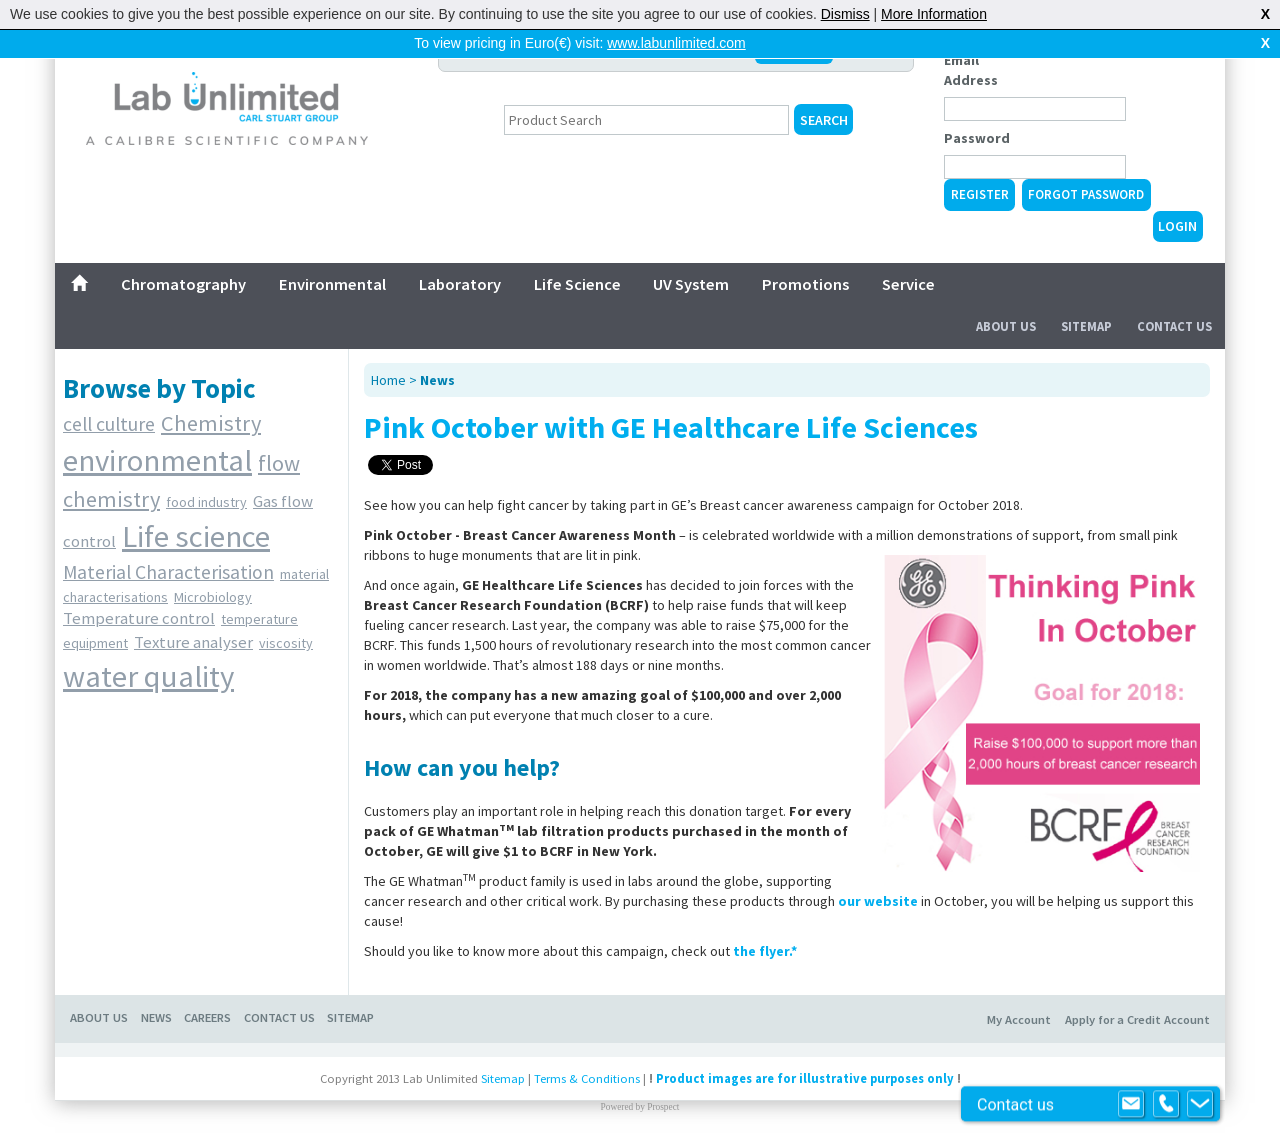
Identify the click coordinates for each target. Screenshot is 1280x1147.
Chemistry (211, 423)
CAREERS (207, 1017)
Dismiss (845, 14)
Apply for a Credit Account (1137, 1019)
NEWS (156, 1017)
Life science (196, 536)
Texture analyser (193, 642)
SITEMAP (350, 1017)
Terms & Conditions (587, 1078)
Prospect (663, 1107)
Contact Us (1174, 326)
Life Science (577, 284)
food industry (206, 502)
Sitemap (1086, 326)
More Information (934, 14)
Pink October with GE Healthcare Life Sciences (671, 427)
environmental (157, 460)
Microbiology (213, 597)
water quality (148, 676)
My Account (1019, 1019)
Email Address (971, 70)
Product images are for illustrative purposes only (805, 1078)
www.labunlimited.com (676, 43)
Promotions (805, 284)
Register (980, 194)
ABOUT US (99, 1017)
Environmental (332, 284)
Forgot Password (1086, 194)
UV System (691, 284)
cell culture (109, 424)
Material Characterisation (168, 572)
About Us (1006, 326)
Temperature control (139, 618)
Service (908, 284)
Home (388, 380)
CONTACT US (279, 1017)
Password (977, 138)
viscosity (286, 643)
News (437, 380)
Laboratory (460, 284)
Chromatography (183, 284)
